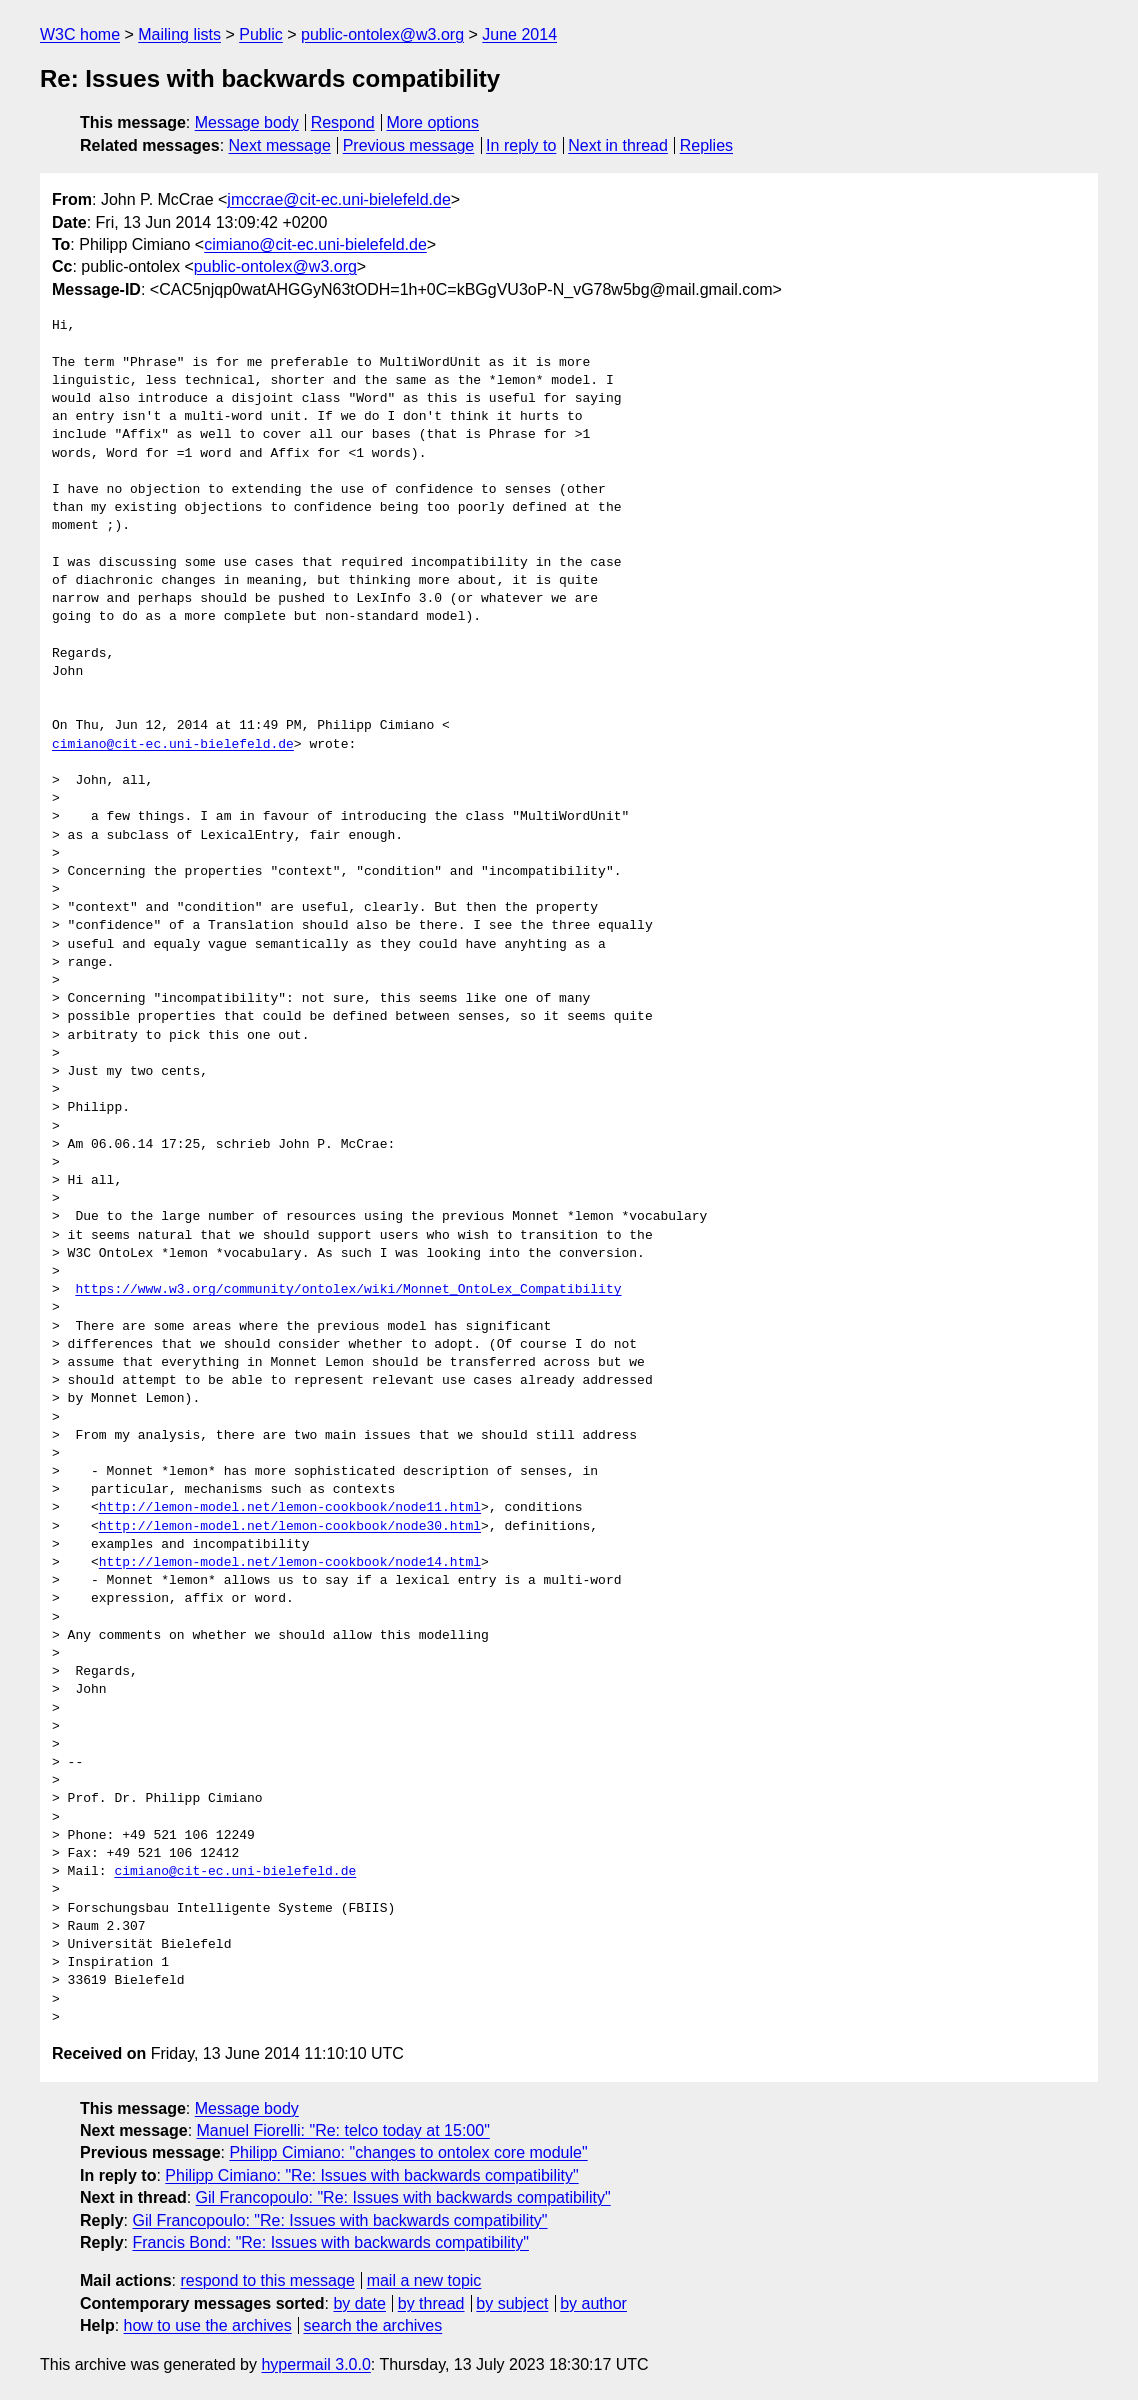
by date (359, 2303)
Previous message (409, 145)
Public (261, 34)
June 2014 (519, 34)
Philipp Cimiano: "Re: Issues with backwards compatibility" (371, 2175)
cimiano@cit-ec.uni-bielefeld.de (315, 244)
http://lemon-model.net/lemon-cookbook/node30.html (290, 1527)
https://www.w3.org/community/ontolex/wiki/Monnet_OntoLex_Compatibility (348, 1290)
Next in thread (618, 145)
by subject (512, 2303)
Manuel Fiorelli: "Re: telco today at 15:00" (343, 2130)
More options (433, 122)
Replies (706, 145)
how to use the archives (208, 2325)
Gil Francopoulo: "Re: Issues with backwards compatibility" (403, 2197)
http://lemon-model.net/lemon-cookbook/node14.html (290, 1563)
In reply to (521, 145)
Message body (247, 122)
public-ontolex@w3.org (382, 34)
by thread (431, 2303)
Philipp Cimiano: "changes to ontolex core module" (408, 2152)
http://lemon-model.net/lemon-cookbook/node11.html (290, 1508)
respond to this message (267, 2280)
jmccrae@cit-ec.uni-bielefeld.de (338, 199)
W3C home (80, 34)
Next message (280, 145)
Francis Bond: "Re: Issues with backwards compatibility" (330, 2242)
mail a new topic (424, 2280)
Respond (343, 122)
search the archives (373, 2325)
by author (593, 2303)
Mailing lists (179, 34)
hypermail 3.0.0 (315, 2364)
